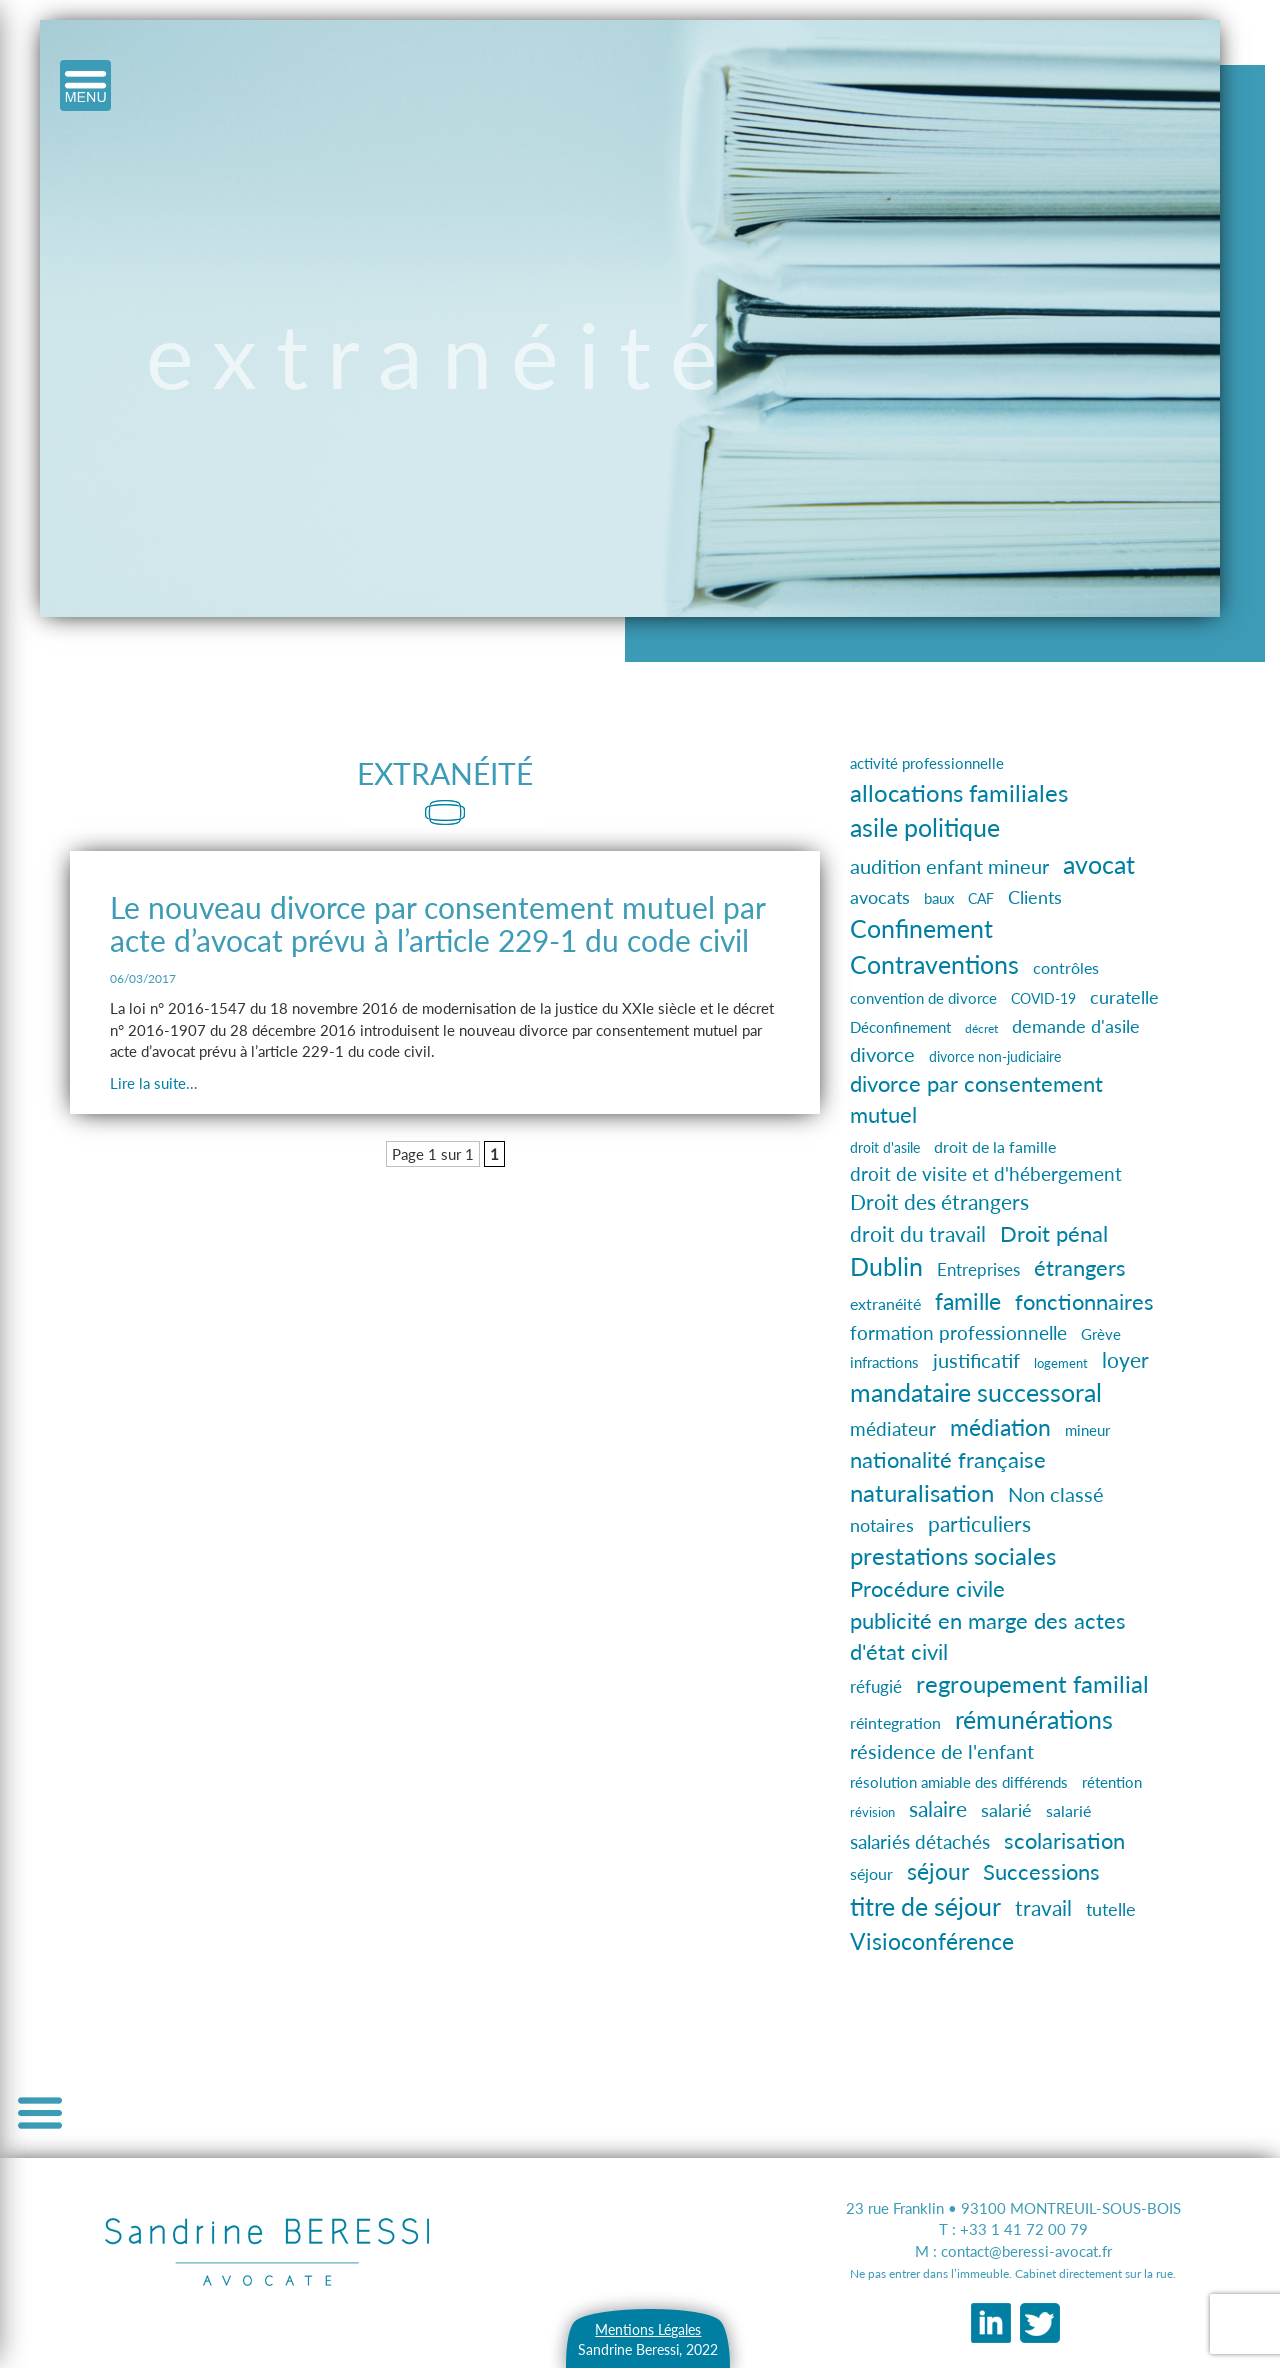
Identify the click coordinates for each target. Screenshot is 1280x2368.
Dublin (886, 1266)
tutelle (1111, 1909)
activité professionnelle (927, 763)
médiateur (893, 1428)
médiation (1000, 1427)
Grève (1101, 1334)
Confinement (921, 928)
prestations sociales (953, 1556)
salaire (938, 1809)
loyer (1125, 1360)
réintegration (895, 1722)
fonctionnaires (1084, 1301)
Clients (1035, 897)
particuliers (979, 1524)
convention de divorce (923, 998)
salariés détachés (920, 1842)
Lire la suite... (154, 1083)
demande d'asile (1076, 1026)
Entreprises (978, 1269)
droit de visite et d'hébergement (986, 1174)
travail (1043, 1907)
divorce (882, 1054)
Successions (1041, 1871)
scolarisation (1064, 1840)
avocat (1099, 864)
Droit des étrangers (939, 1202)
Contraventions (934, 964)
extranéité (885, 1303)
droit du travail (918, 1234)
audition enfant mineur (949, 866)
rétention (1112, 1782)
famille (968, 1301)
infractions (884, 1362)
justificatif (976, 1360)
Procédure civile (927, 1589)
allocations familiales (959, 792)
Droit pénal (1054, 1233)
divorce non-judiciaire (995, 1056)
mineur (1087, 1430)
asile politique (925, 827)
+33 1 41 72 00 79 (1024, 2229)
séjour (871, 1873)
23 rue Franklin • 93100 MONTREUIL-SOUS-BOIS (1013, 2208)
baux (939, 898)
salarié (1006, 1810)
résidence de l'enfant (942, 1751)
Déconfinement (900, 1027)
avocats (880, 897)
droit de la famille (995, 1146)
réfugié (876, 1686)
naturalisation (922, 1492)
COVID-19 (1043, 998)
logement (1061, 1363)
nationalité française (948, 1459)
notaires (882, 1525)
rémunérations (1034, 1719)
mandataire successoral (976, 1392)
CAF (981, 898)
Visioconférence (932, 1941)
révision (872, 1812)
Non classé (1056, 1494)
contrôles (1066, 967)
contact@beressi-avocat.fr (1026, 2251)
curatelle (1124, 997)
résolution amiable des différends (959, 1782)
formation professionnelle (958, 1332)
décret (981, 1028)
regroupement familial (1032, 1684)
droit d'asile (885, 1148)
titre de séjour (925, 1906)
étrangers (1080, 1267)
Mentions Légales (648, 2329)
